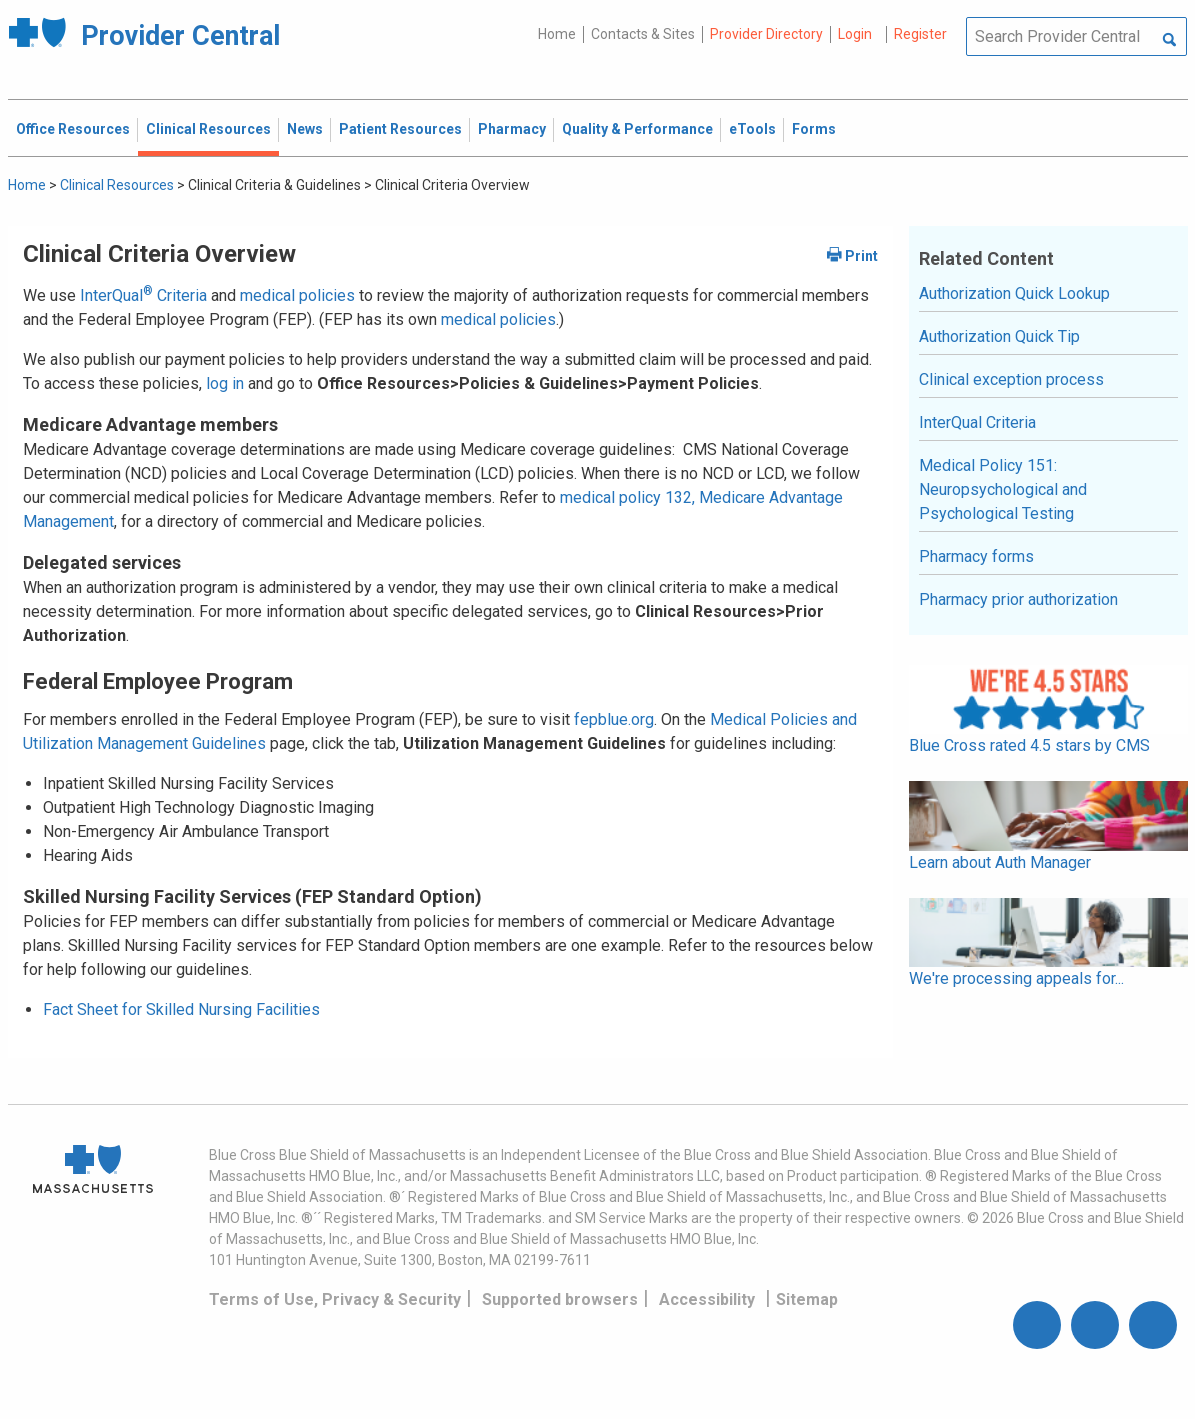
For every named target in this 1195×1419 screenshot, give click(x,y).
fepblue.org (614, 719)
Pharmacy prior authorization (1018, 599)
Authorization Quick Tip (999, 336)
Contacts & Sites (643, 34)
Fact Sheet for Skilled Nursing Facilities (181, 1009)
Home (557, 34)
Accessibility (707, 1299)
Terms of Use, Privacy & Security (335, 1299)
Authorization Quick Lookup (1014, 293)
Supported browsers (560, 1299)
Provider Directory (766, 34)
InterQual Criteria (143, 295)
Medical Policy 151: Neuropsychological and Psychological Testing (1003, 489)
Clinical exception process (1011, 379)
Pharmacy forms (976, 556)
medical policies (297, 295)
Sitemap (807, 1299)
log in (225, 383)
